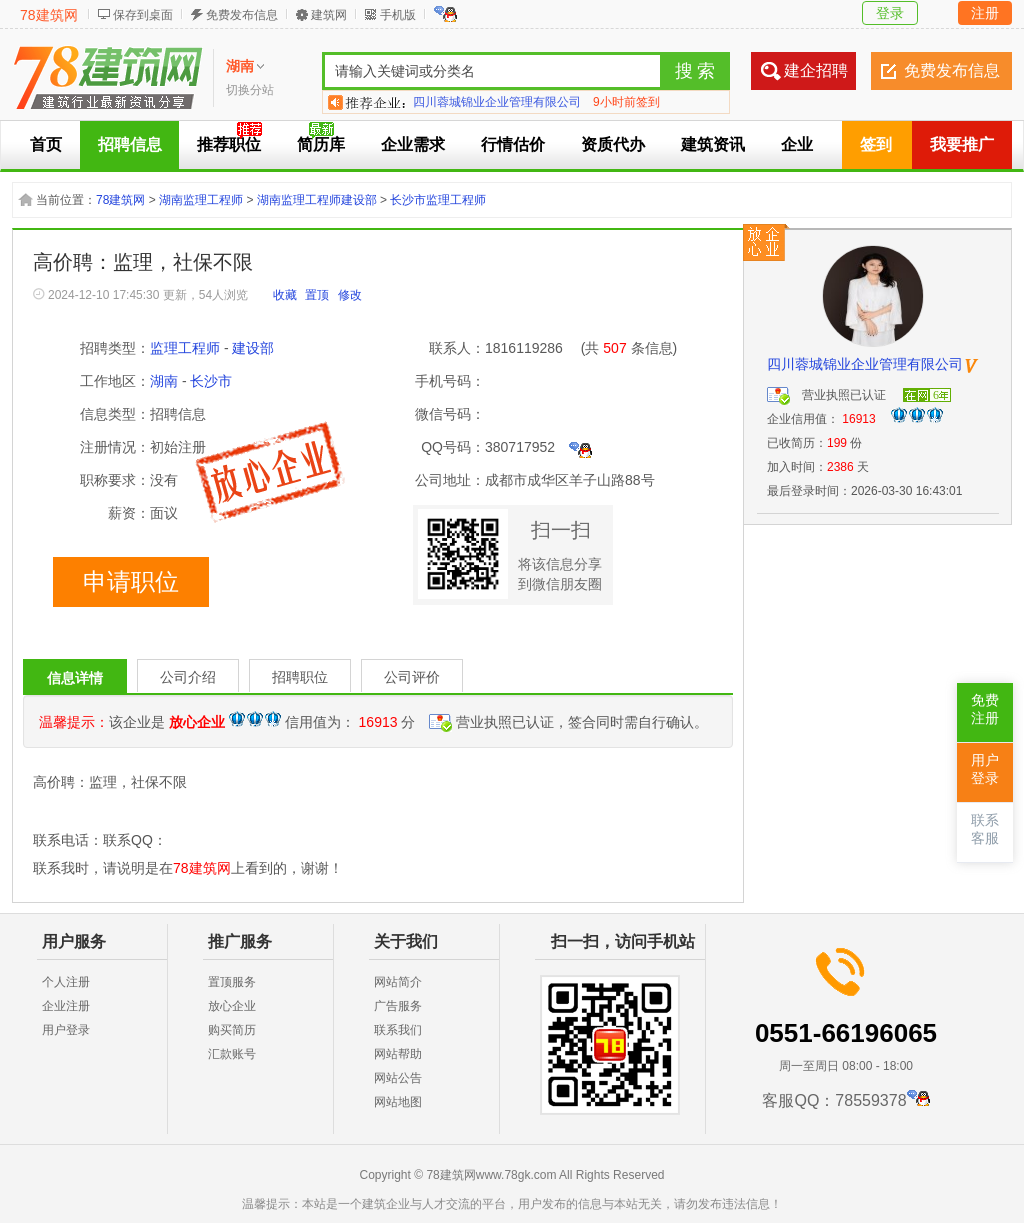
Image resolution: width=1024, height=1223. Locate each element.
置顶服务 (232, 982)
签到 (876, 144)
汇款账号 (232, 1054)
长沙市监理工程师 (438, 200)
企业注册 (66, 1006)
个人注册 (66, 982)
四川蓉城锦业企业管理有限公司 (497, 102)
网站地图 (398, 1102)
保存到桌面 (143, 15)
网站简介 (398, 982)
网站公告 (398, 1078)
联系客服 (985, 829)
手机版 (398, 15)
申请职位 (131, 582)
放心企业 (232, 1006)
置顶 (317, 295)
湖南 (164, 381)
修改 (350, 295)
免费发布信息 (242, 15)
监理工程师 (185, 348)
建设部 (253, 348)
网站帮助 (398, 1054)
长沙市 (211, 381)
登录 (890, 13)
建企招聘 (816, 70)
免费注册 (985, 709)
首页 (46, 144)
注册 (985, 13)
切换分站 (250, 90)
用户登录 (66, 1030)
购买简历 (232, 1030)
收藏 (285, 295)
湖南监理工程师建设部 (317, 200)
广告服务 (398, 1006)
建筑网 (329, 15)
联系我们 (398, 1030)
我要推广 (962, 144)
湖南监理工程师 (201, 200)
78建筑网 (49, 15)
